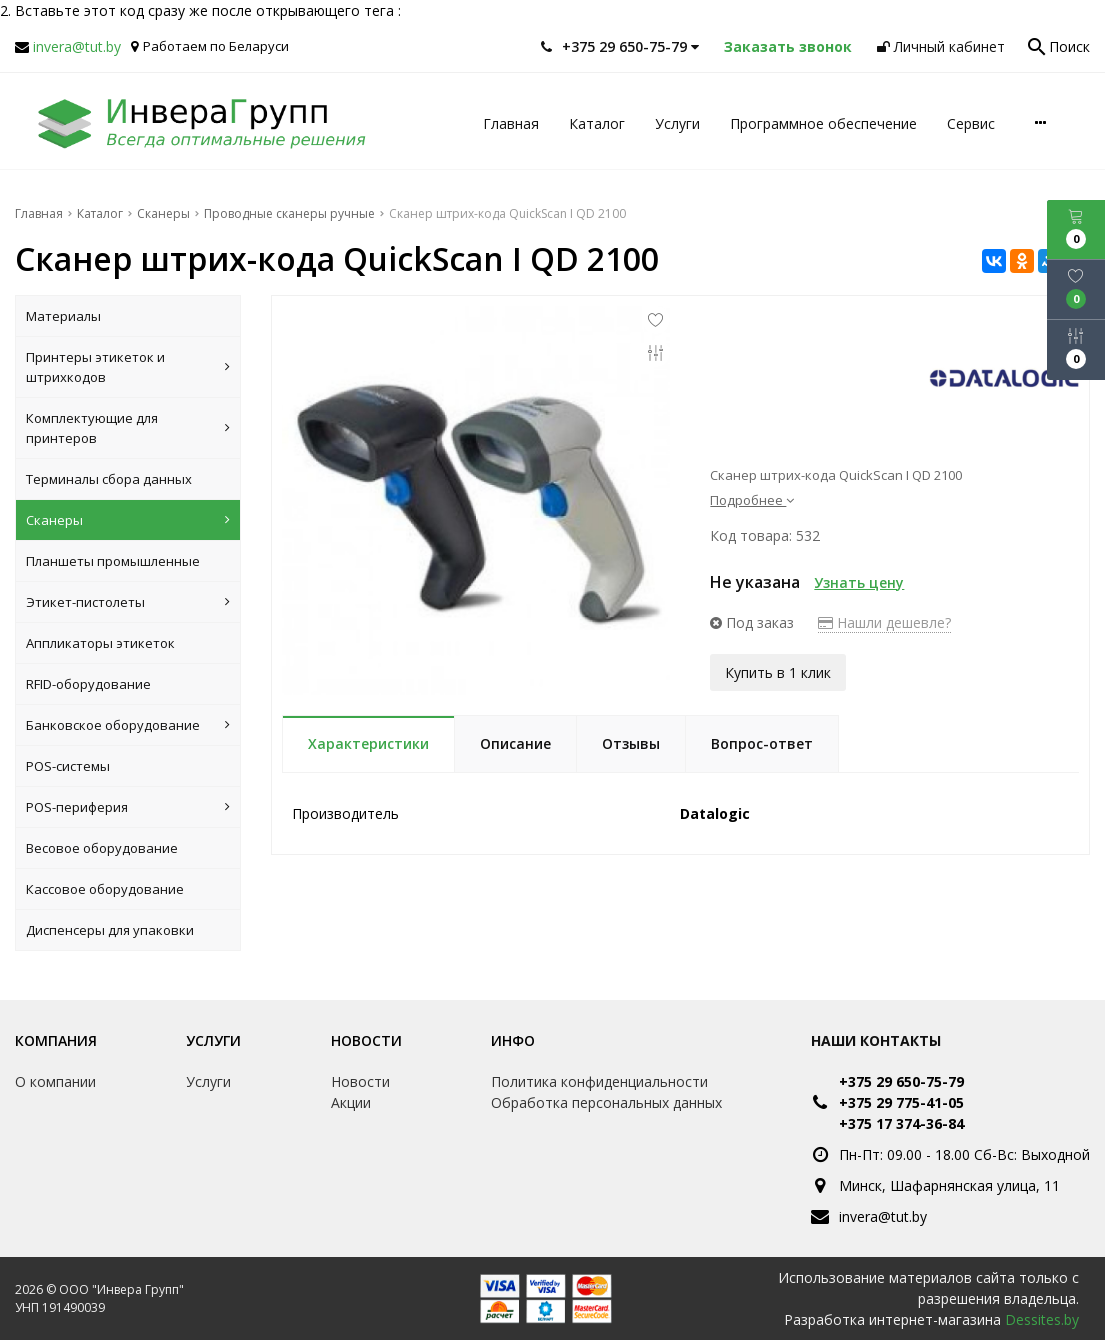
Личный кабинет (941, 46)
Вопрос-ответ (762, 743)
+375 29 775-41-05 (901, 1102)
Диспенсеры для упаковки (110, 930)
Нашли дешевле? (884, 622)
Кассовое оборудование (105, 889)
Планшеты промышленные (113, 561)
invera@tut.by (77, 46)
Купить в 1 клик (778, 671)
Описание (515, 743)
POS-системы (68, 766)
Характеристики (368, 743)
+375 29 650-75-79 (901, 1081)
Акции (351, 1102)
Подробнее (752, 500)
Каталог (597, 123)
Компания (56, 1040)
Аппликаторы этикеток (100, 643)
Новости (366, 1040)
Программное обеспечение (823, 123)
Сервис (971, 123)
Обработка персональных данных (606, 1102)
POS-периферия (128, 807)
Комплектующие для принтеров (128, 428)
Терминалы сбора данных (109, 479)
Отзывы (631, 743)
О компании (55, 1081)
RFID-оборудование (88, 684)
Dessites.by (1042, 1319)
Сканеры (128, 520)
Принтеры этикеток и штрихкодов (128, 367)
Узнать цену (859, 582)
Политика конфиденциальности (599, 1081)
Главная (511, 123)
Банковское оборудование (128, 725)
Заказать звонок (788, 46)
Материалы (63, 316)
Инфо (513, 1040)
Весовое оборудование (102, 848)
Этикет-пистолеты (128, 602)
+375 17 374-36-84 (901, 1123)
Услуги (677, 123)
